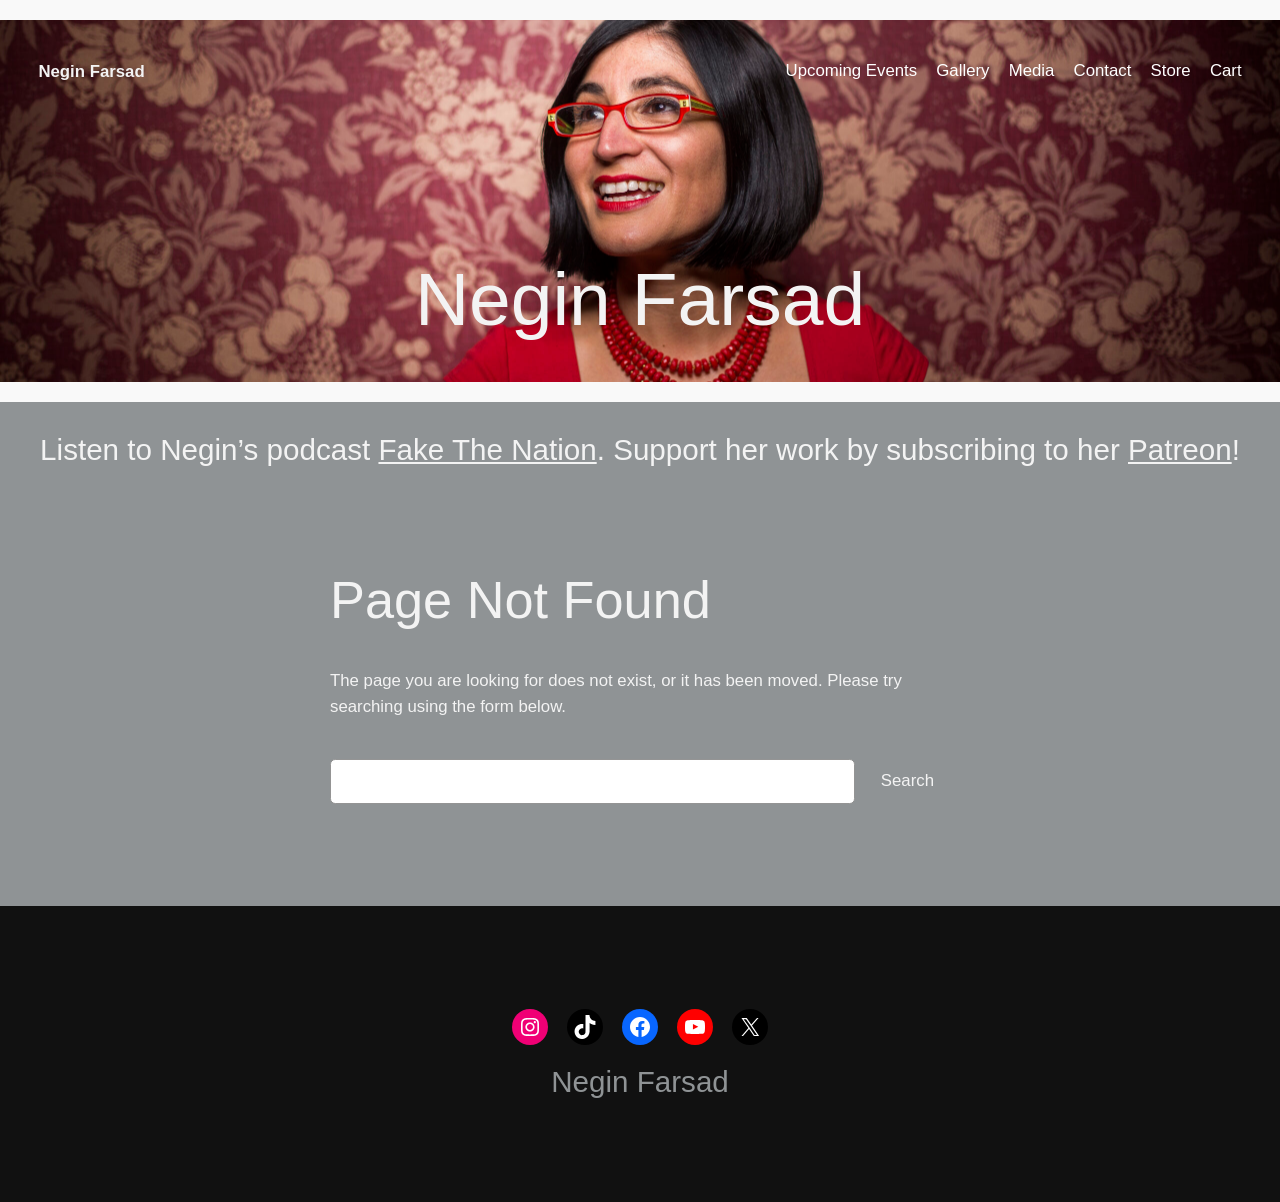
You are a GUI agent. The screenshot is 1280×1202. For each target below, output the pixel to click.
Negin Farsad (91, 71)
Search (907, 780)
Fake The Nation (487, 449)
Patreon (1180, 449)
